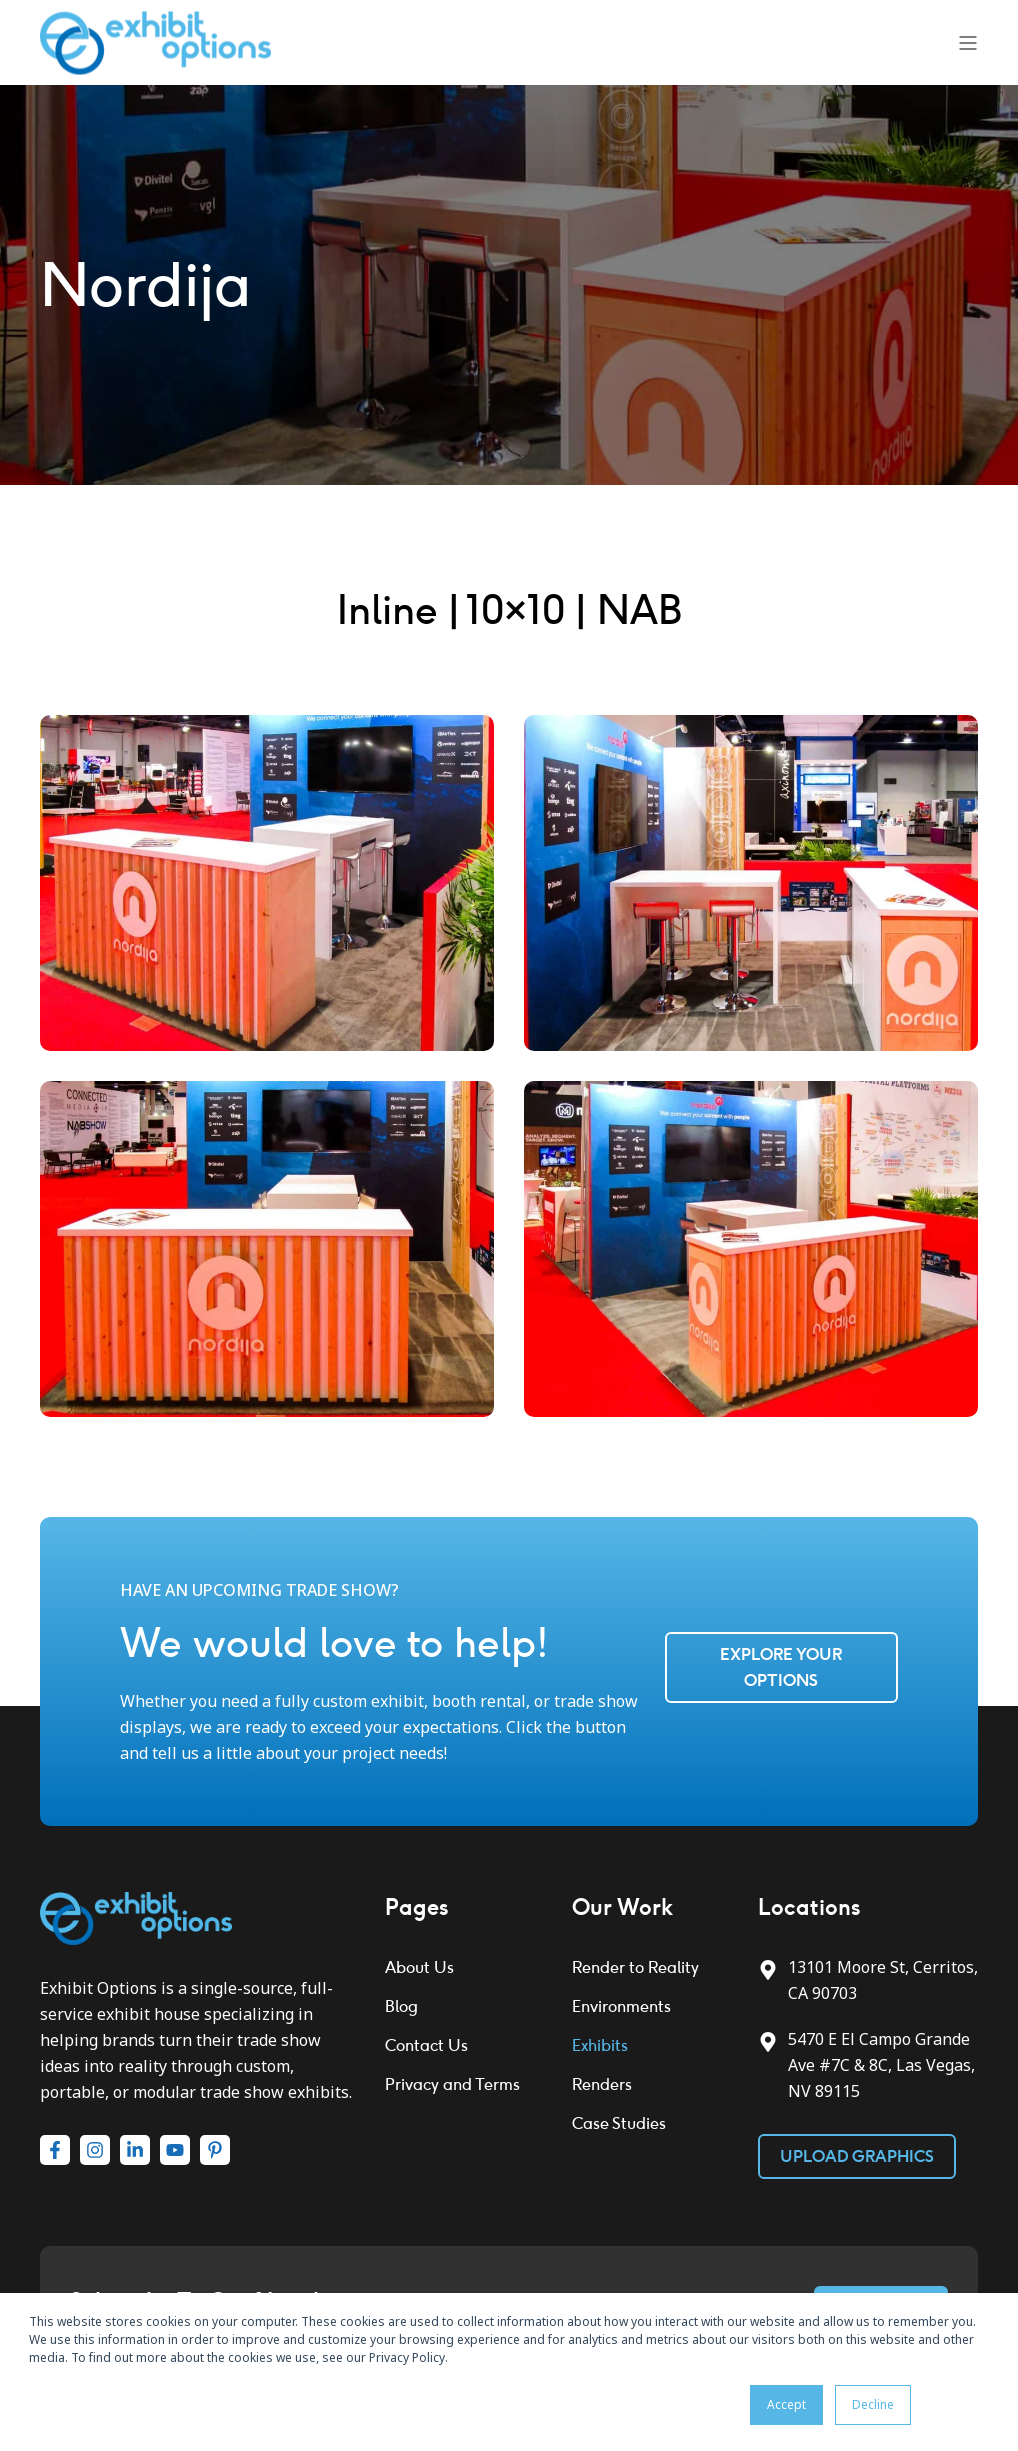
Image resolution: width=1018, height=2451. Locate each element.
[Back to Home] (155, 41)
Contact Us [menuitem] (426, 2045)
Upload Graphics (857, 2156)
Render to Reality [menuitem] (635, 1967)
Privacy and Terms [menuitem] (452, 2084)
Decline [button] (873, 2404)
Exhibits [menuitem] (600, 2045)
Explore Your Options (781, 1667)
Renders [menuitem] (602, 2084)
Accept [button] (786, 2404)
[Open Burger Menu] (968, 43)
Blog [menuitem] (401, 2006)
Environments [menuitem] (621, 2006)
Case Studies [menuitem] (619, 2123)
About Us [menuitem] (419, 1967)
